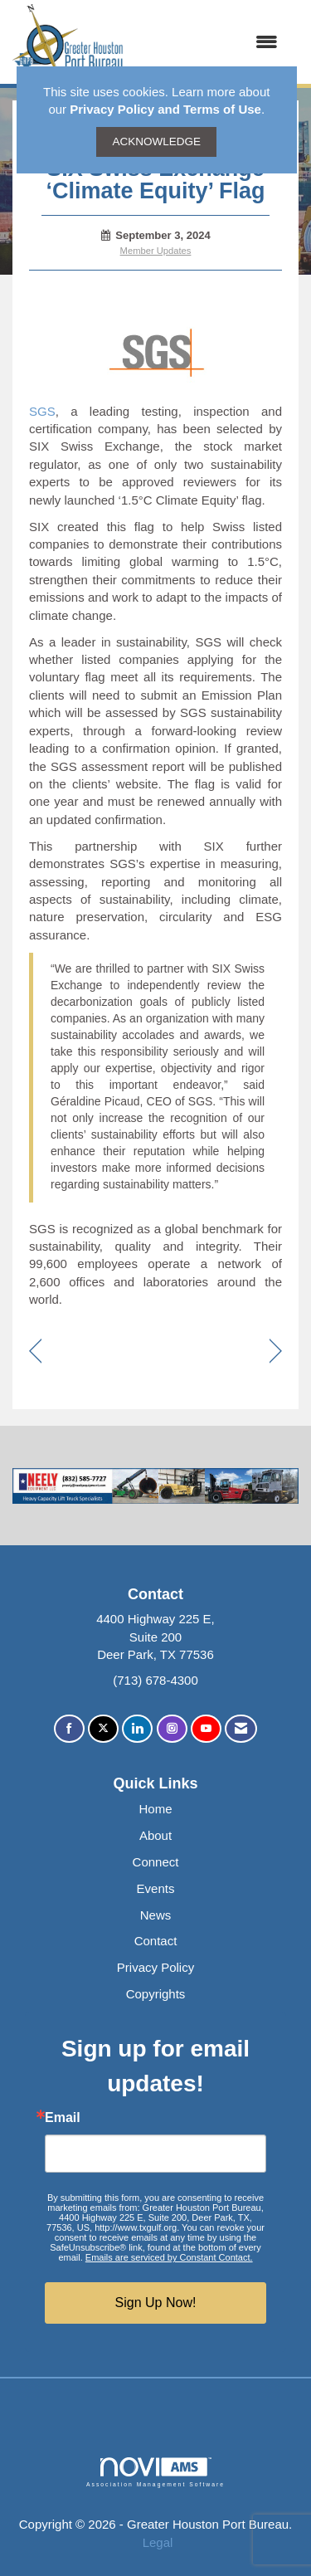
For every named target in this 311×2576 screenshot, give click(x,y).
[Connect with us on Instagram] (172, 1729)
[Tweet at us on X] (103, 1729)
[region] (276, 1352)
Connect (156, 1862)
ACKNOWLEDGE (156, 141)
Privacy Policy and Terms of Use (165, 109)
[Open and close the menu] (209, 42)
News (156, 1915)
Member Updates (156, 251)
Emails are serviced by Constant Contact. (169, 2257)
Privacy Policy (155, 1967)
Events (156, 1888)
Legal (158, 2542)
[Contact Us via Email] (241, 1729)
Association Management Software (155, 2472)
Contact (155, 1941)
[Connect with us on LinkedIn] (137, 1729)
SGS (42, 411)
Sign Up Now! (156, 2302)
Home (155, 1809)
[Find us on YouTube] (206, 1729)
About (155, 1835)
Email (62, 2118)
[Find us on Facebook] (69, 1729)
